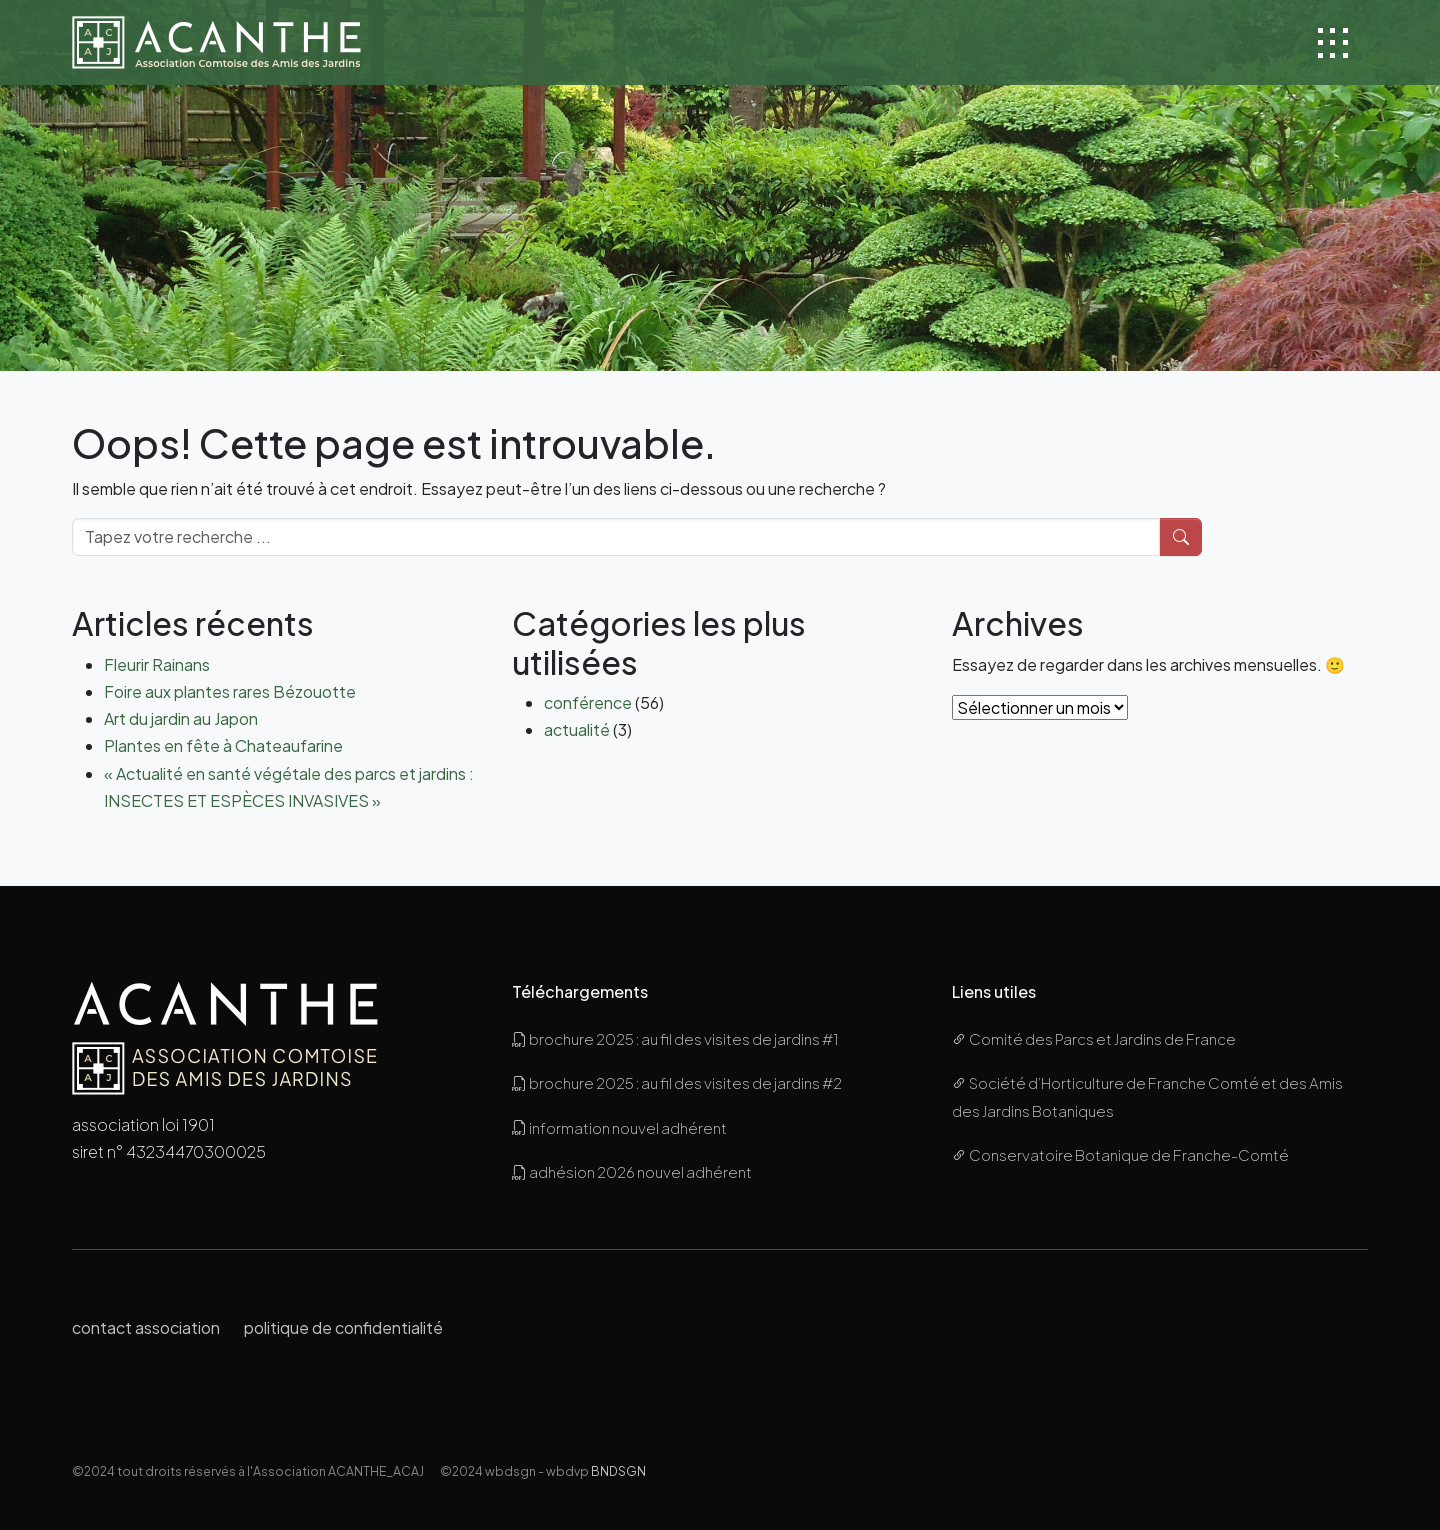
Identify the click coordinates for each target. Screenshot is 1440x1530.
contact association (146, 1327)
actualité (577, 729)
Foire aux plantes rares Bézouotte (230, 691)
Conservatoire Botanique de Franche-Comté (1120, 1154)
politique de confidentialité (343, 1327)
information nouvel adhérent (619, 1127)
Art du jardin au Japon (181, 718)
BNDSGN (618, 1471)
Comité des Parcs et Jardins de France (1094, 1038)
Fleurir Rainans (157, 664)
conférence (588, 702)
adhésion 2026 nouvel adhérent (632, 1171)
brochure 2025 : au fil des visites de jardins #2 (677, 1082)
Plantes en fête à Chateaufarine (223, 745)
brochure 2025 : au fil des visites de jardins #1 (675, 1038)
